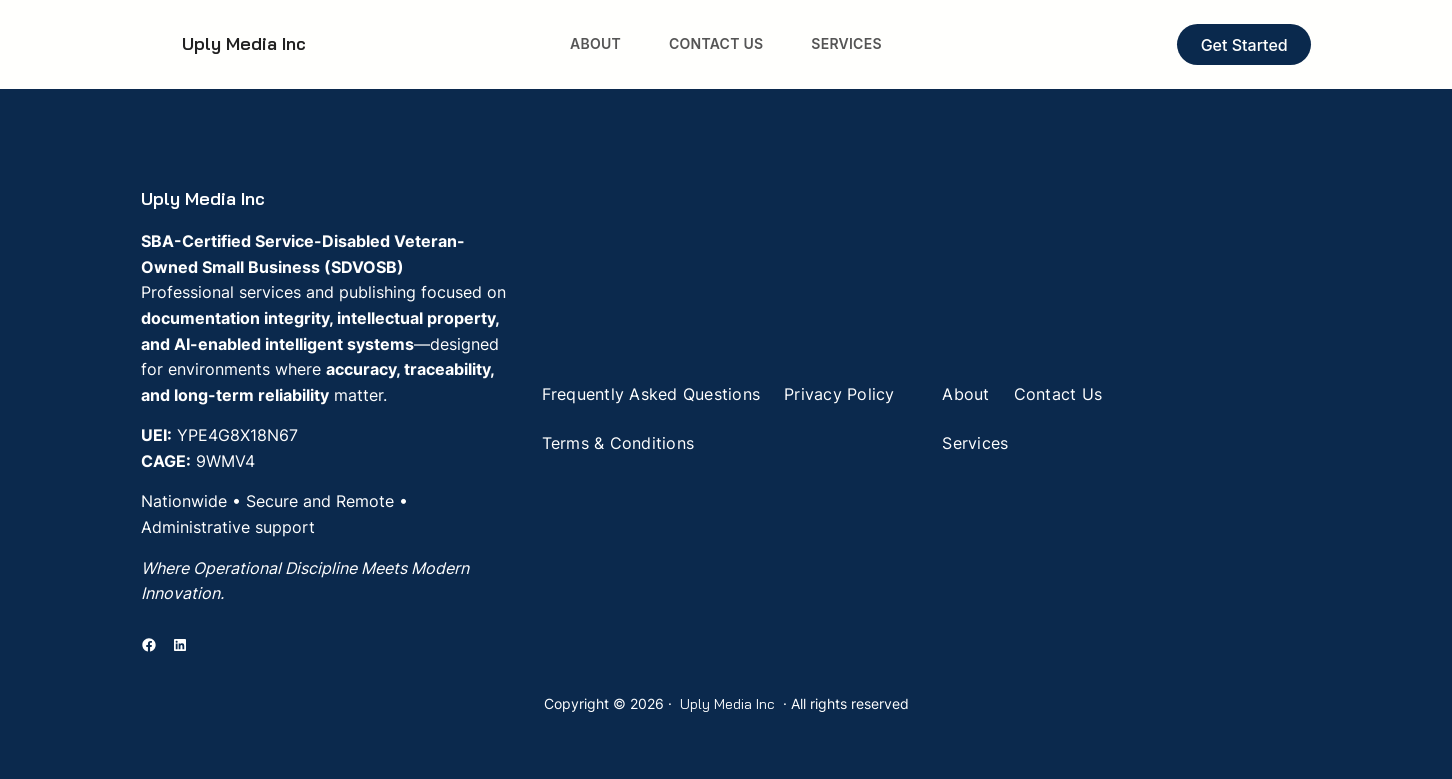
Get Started (1244, 45)
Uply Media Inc (244, 43)
